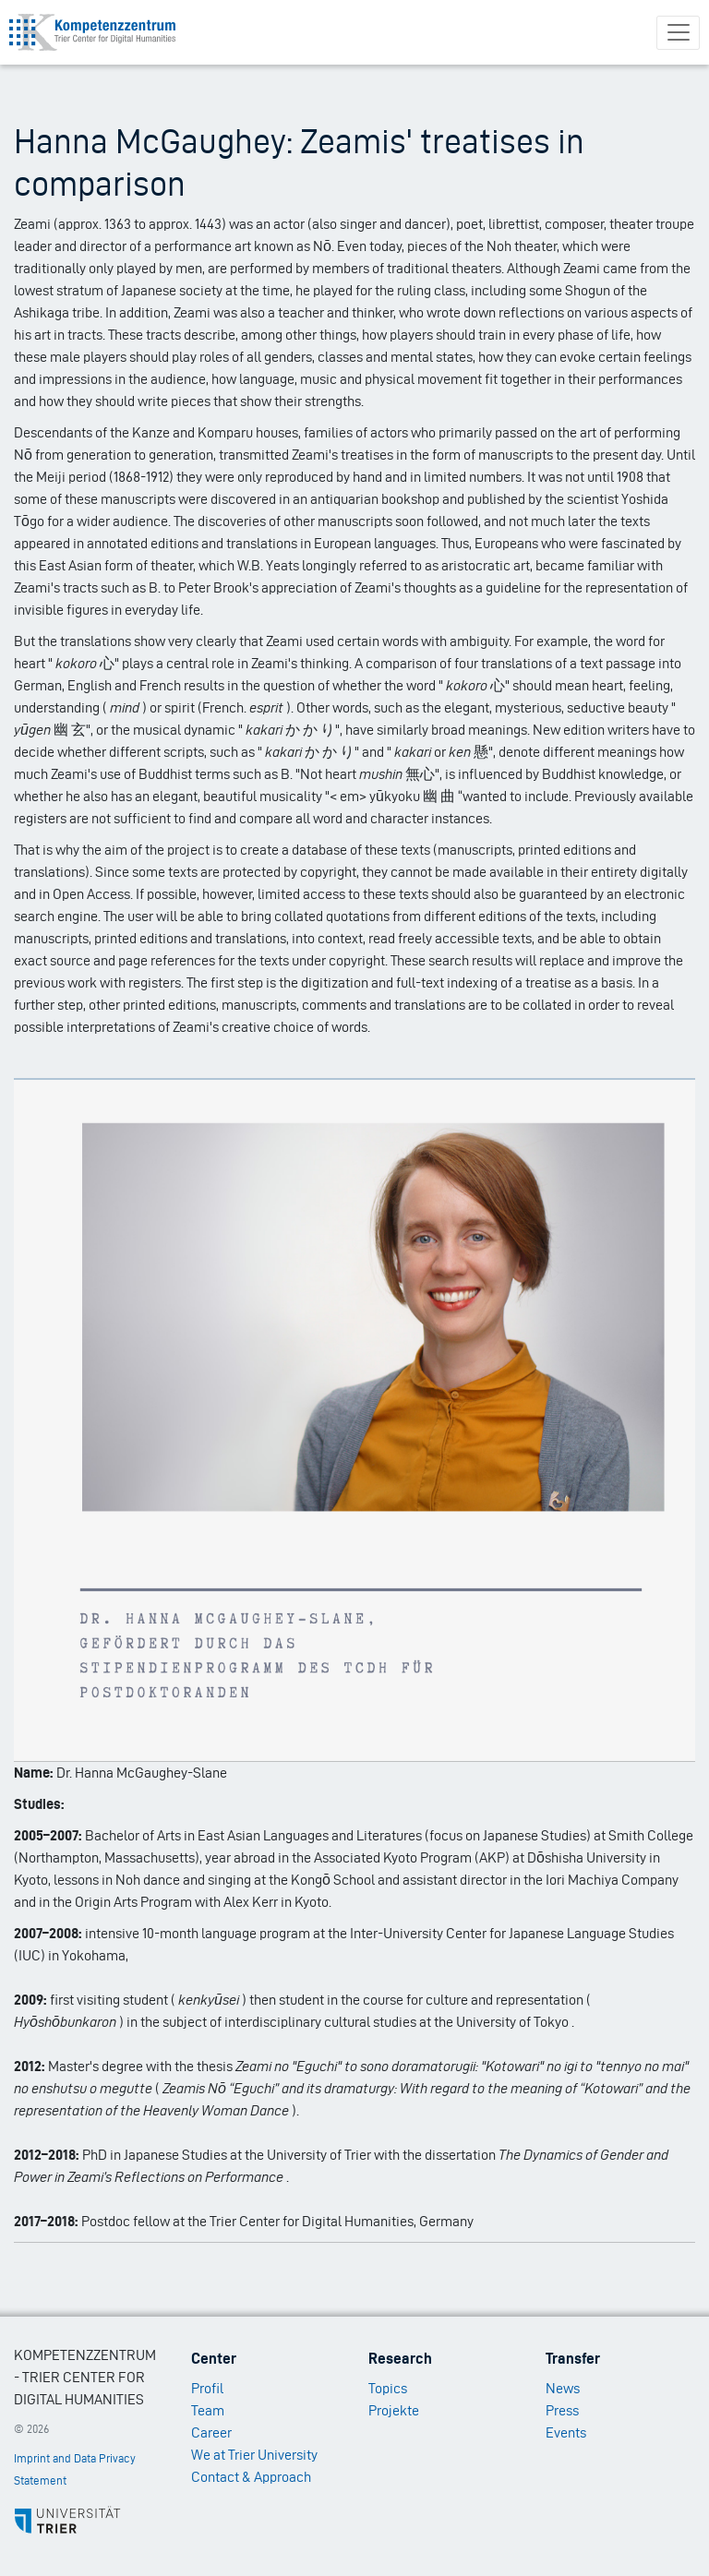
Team (207, 2410)
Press (562, 2410)
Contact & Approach (251, 2477)
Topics (387, 2388)
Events (566, 2432)
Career (211, 2432)
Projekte (393, 2410)
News (563, 2388)
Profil (207, 2388)
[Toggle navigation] (678, 33)
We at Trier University (254, 2454)
